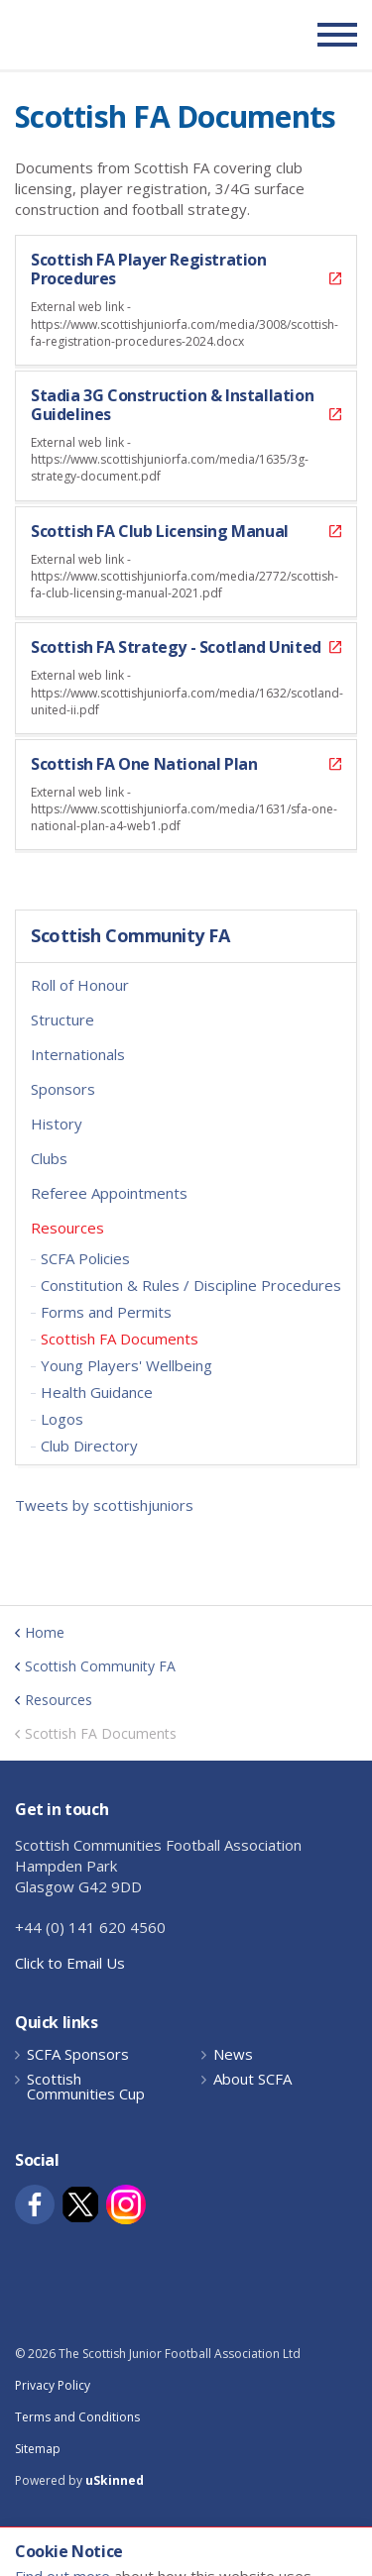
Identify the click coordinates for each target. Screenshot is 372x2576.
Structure (62, 1019)
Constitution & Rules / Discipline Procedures (191, 1285)
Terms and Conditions (77, 2417)
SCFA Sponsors (78, 2054)
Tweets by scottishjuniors (104, 1505)
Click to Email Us (70, 1963)
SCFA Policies (85, 1258)
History (56, 1123)
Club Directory (89, 1445)
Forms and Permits (106, 1312)
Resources (67, 1227)
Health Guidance (97, 1392)
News (233, 2054)
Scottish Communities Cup (86, 2086)
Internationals (78, 1054)
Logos (62, 1419)
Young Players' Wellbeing (126, 1365)
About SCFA (252, 2079)
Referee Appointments (109, 1193)
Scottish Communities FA (138, 34)
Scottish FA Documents (119, 1338)
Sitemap (38, 2448)
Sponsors (63, 1089)
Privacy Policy (52, 2385)
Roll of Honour (80, 985)
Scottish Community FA (130, 936)
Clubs (49, 1158)
